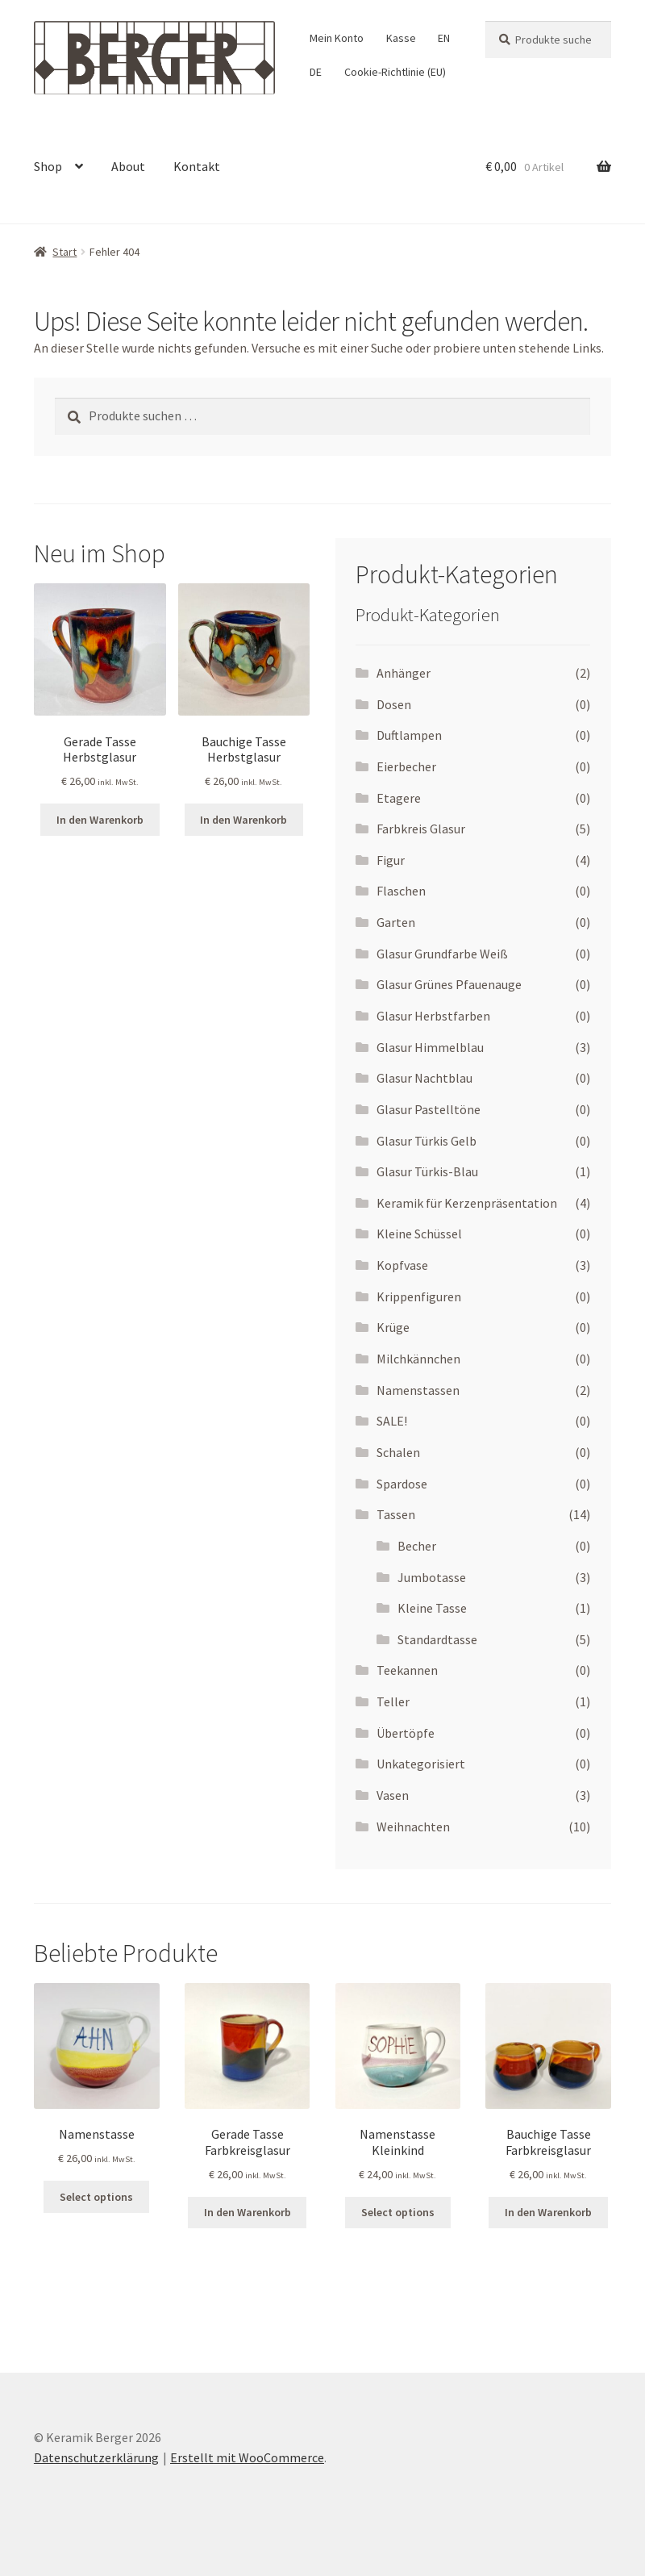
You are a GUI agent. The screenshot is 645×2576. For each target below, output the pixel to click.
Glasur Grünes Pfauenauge (449, 984)
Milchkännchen (418, 1359)
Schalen (398, 1452)
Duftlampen (409, 735)
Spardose (402, 1484)
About (128, 166)
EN (444, 38)
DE (316, 72)
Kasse (401, 38)
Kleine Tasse (432, 1608)
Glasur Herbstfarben (433, 1016)
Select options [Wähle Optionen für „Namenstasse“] (96, 2197)
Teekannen (407, 1670)
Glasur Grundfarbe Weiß (442, 954)
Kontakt (196, 166)
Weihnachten (413, 1826)
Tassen (396, 1514)
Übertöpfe (406, 1733)
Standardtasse (437, 1639)
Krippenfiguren (419, 1296)
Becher (416, 1546)
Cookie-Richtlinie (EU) (395, 72)
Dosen (394, 704)
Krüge (393, 1327)
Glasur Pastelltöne (429, 1109)
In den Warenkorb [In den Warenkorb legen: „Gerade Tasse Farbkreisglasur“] (247, 2212)
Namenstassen (418, 1390)
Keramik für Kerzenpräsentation (467, 1203)
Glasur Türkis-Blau (427, 1171)
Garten (396, 922)
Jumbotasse (431, 1577)
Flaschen (401, 891)
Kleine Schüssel (419, 1233)
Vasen (393, 1795)
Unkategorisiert (421, 1764)
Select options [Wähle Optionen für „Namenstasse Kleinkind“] (398, 2212)
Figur (391, 860)
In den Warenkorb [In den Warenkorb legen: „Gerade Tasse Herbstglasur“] (100, 819)
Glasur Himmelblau (430, 1047)
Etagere (399, 798)
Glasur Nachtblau (424, 1078)
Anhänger (404, 673)
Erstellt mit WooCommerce (247, 2457)
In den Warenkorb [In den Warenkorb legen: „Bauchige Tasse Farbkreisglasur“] (548, 2212)
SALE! (392, 1421)
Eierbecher (406, 766)
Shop (48, 166)
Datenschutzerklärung (96, 2457)
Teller (393, 1701)
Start (64, 251)
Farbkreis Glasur (421, 828)
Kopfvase (402, 1265)
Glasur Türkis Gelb (426, 1141)
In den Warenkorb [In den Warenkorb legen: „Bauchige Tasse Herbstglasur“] (243, 819)
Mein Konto (337, 38)
